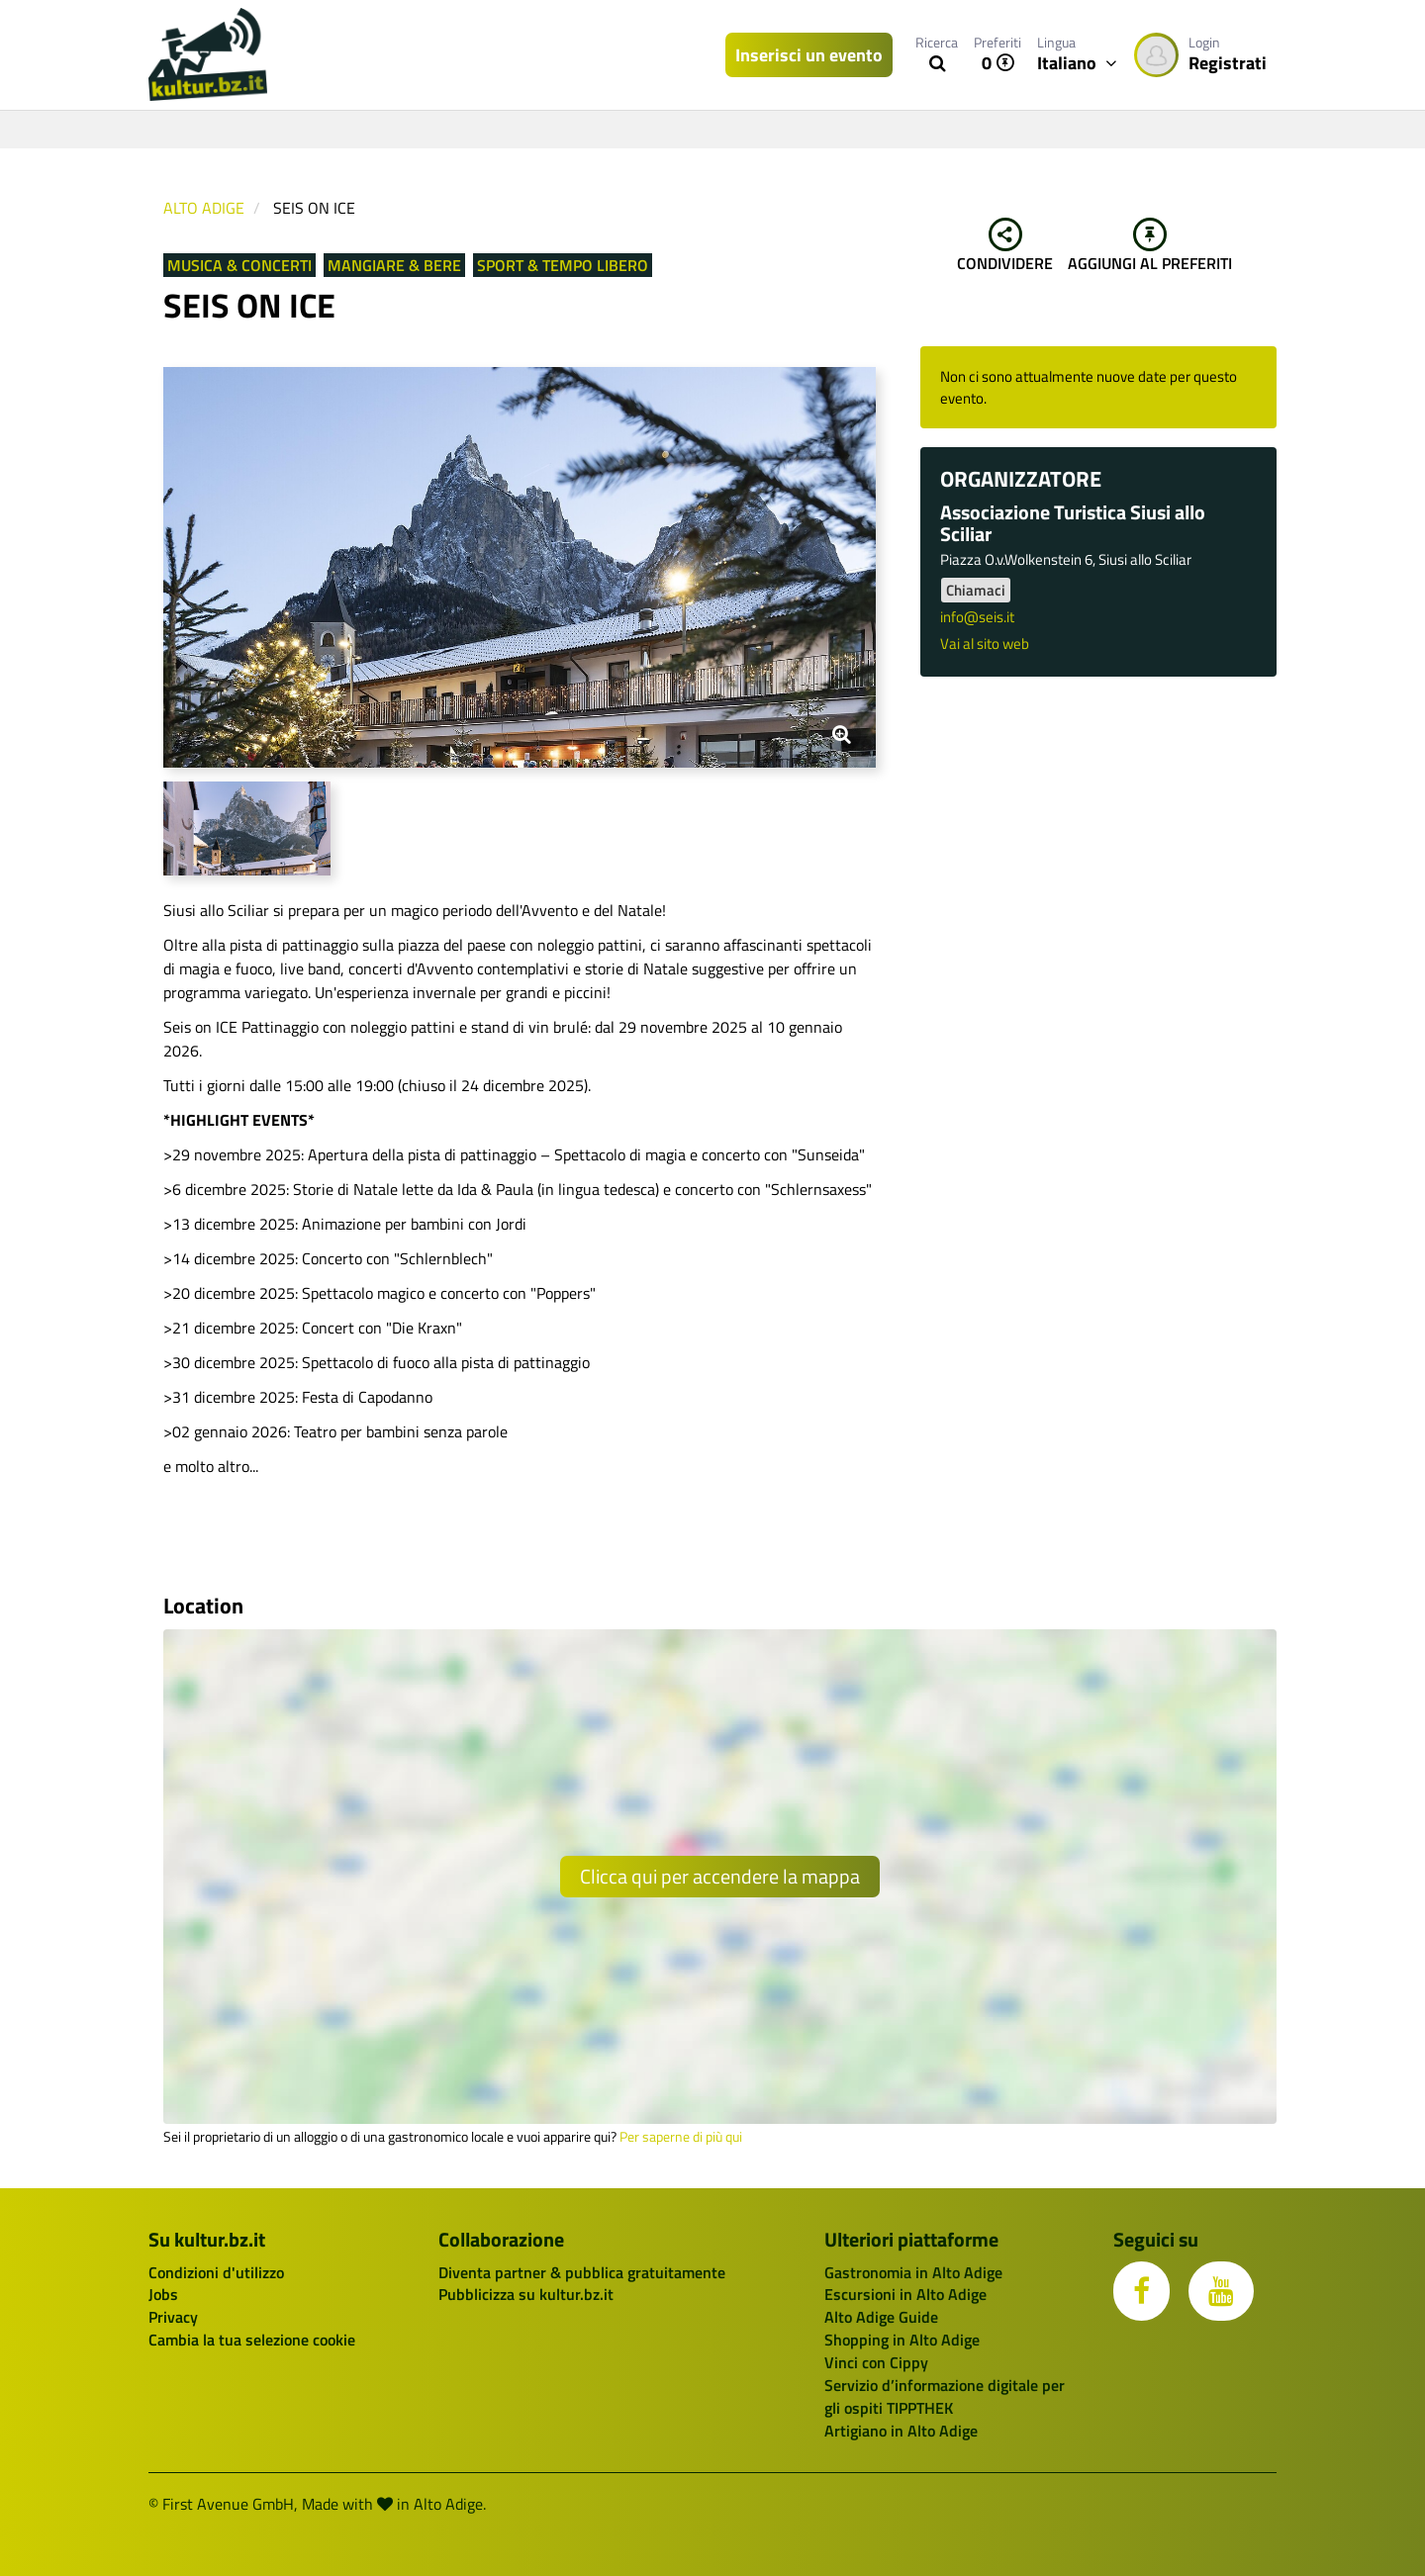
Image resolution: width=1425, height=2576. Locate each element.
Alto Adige (203, 208)
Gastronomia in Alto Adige (913, 2272)
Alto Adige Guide (881, 2317)
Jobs (163, 2294)
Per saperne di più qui (680, 2137)
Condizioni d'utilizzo (216, 2272)
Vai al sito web (984, 643)
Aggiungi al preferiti (1150, 246)
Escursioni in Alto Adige (905, 2294)
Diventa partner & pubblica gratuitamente (581, 2272)
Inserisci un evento (809, 55)
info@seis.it (977, 616)
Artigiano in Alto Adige (901, 2430)
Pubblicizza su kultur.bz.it (526, 2294)
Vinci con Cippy (876, 2362)
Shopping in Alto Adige (902, 2339)
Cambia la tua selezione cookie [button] (251, 2339)
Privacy (173, 2317)
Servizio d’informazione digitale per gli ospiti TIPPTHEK (944, 2396)
